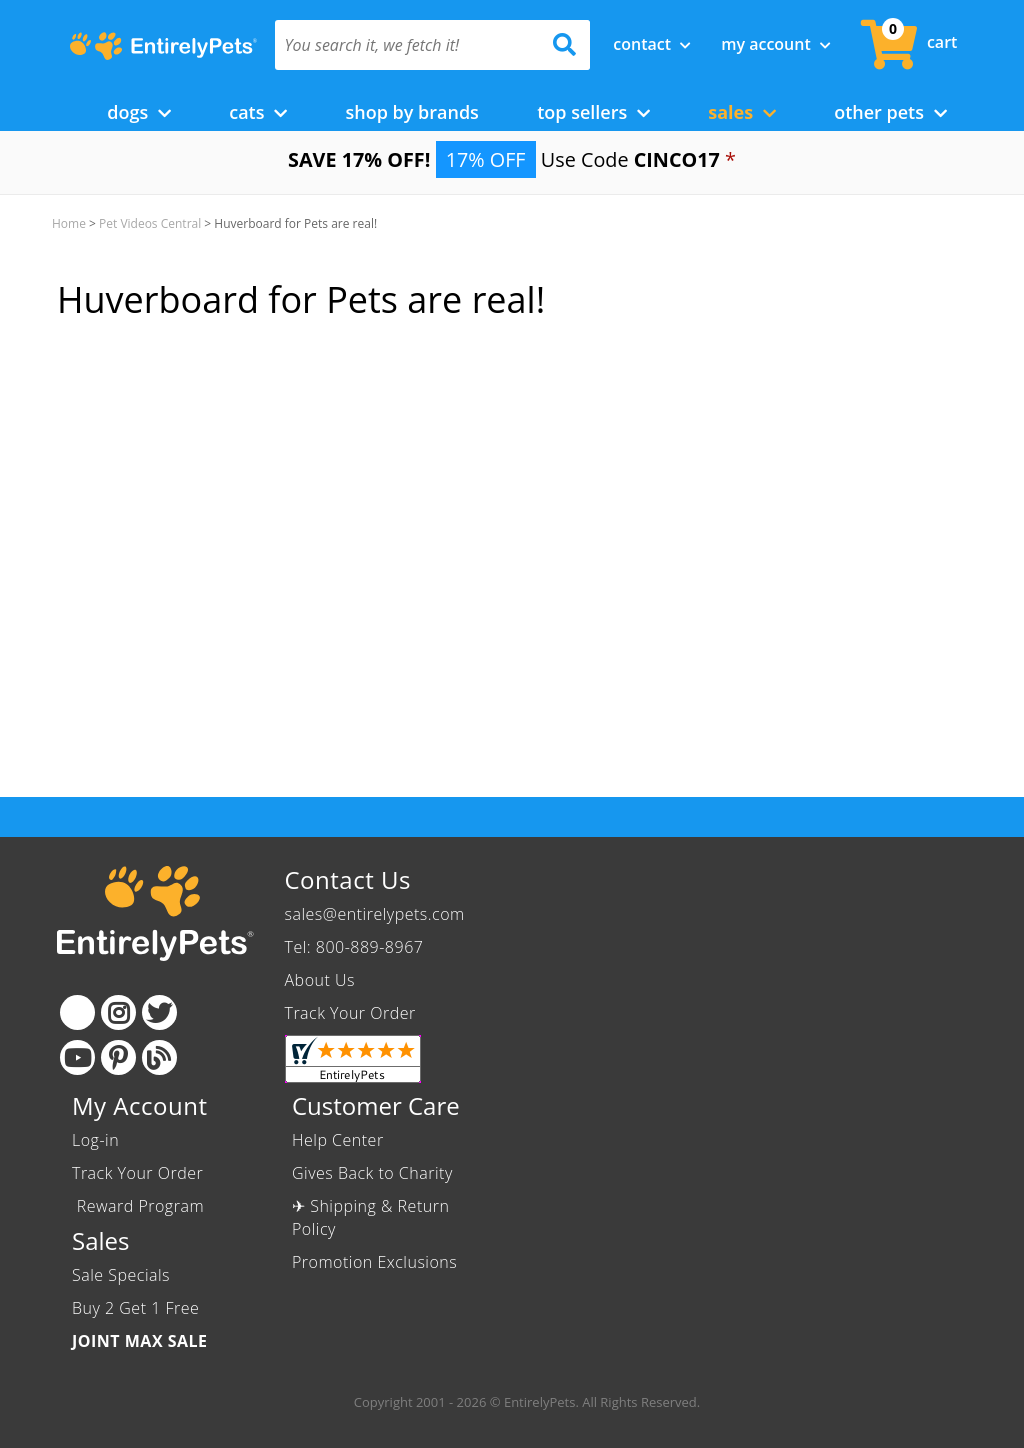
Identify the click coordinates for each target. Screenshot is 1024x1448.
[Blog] (159, 1057)
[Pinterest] (118, 1057)
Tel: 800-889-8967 (354, 947)
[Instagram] (118, 1012)
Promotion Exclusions (374, 1262)
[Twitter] (159, 1012)
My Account (776, 44)
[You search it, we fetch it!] (409, 45)
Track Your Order (350, 1013)
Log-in (95, 1140)
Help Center (338, 1140)
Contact (652, 44)
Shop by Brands (411, 112)
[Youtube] (77, 1057)
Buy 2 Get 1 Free (135, 1308)
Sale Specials (121, 1275)
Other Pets (890, 112)
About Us (320, 980)
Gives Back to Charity (372, 1173)
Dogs (139, 112)
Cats (258, 112)
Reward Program (140, 1206)
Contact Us (348, 879)
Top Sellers (593, 112)
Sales (742, 112)
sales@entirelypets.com (375, 914)
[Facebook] (77, 1012)
